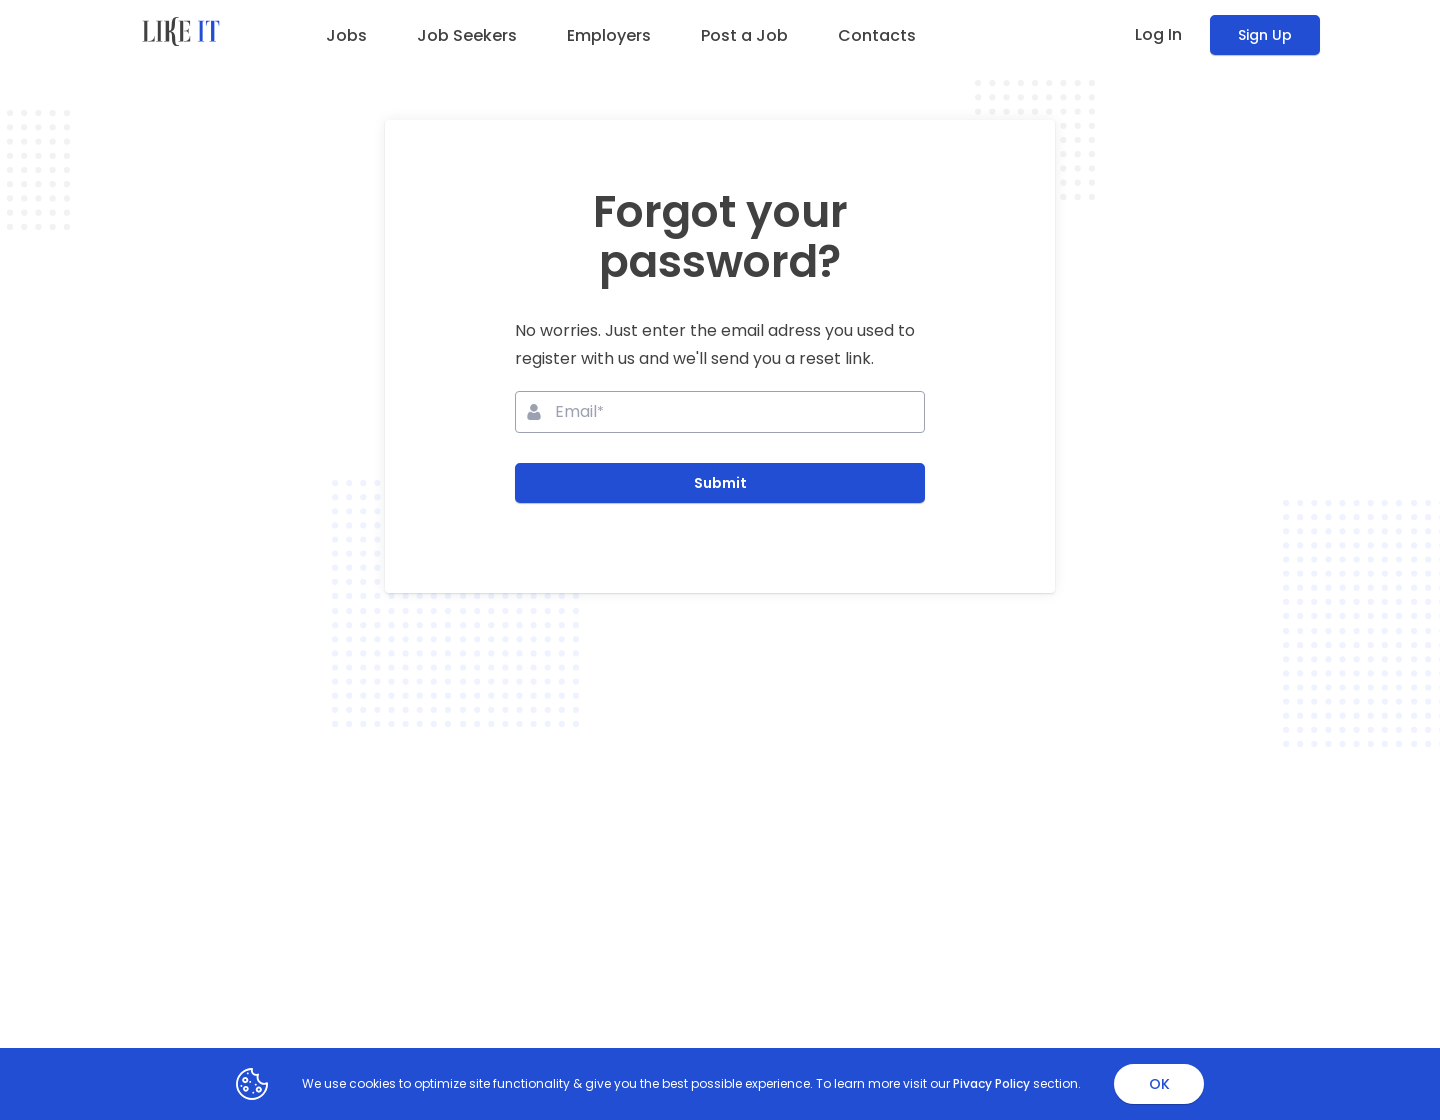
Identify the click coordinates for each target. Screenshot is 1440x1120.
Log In (1158, 34)
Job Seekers (467, 35)
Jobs (346, 35)
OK (1159, 1084)
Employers (609, 35)
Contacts (877, 35)
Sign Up (1265, 35)
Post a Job (744, 35)
